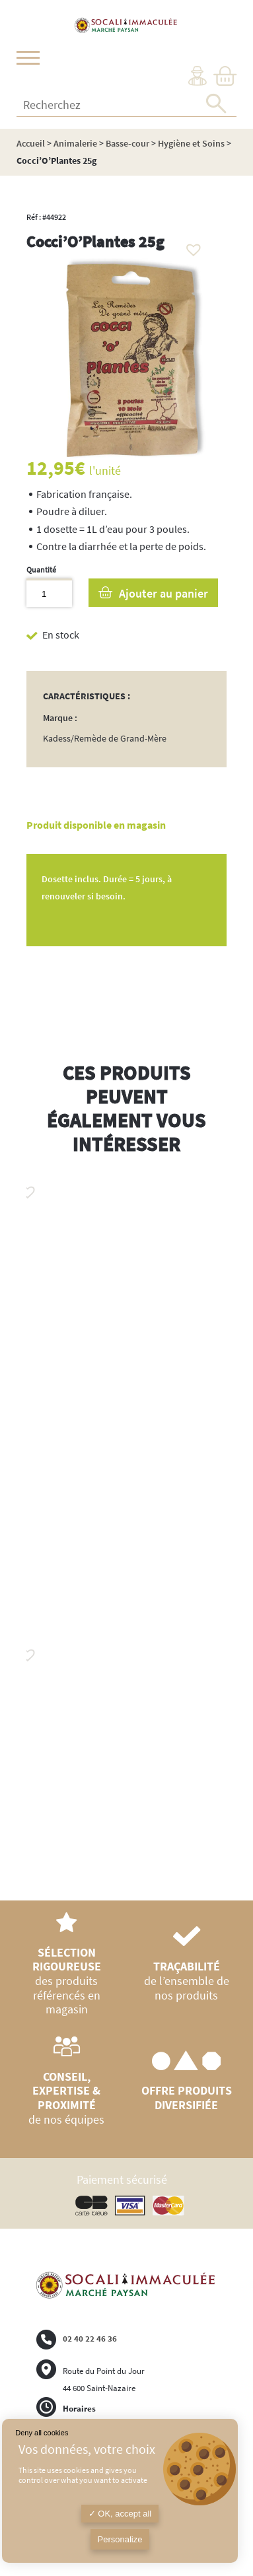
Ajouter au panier (163, 593)
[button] (190, 246)
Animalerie (75, 143)
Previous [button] (26, 1519)
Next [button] (226, 1532)
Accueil (31, 143)
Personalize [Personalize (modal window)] (120, 2539)
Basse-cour (127, 143)
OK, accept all (120, 2514)
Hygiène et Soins (191, 143)
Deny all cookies (41, 2433)
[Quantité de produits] (49, 592)
